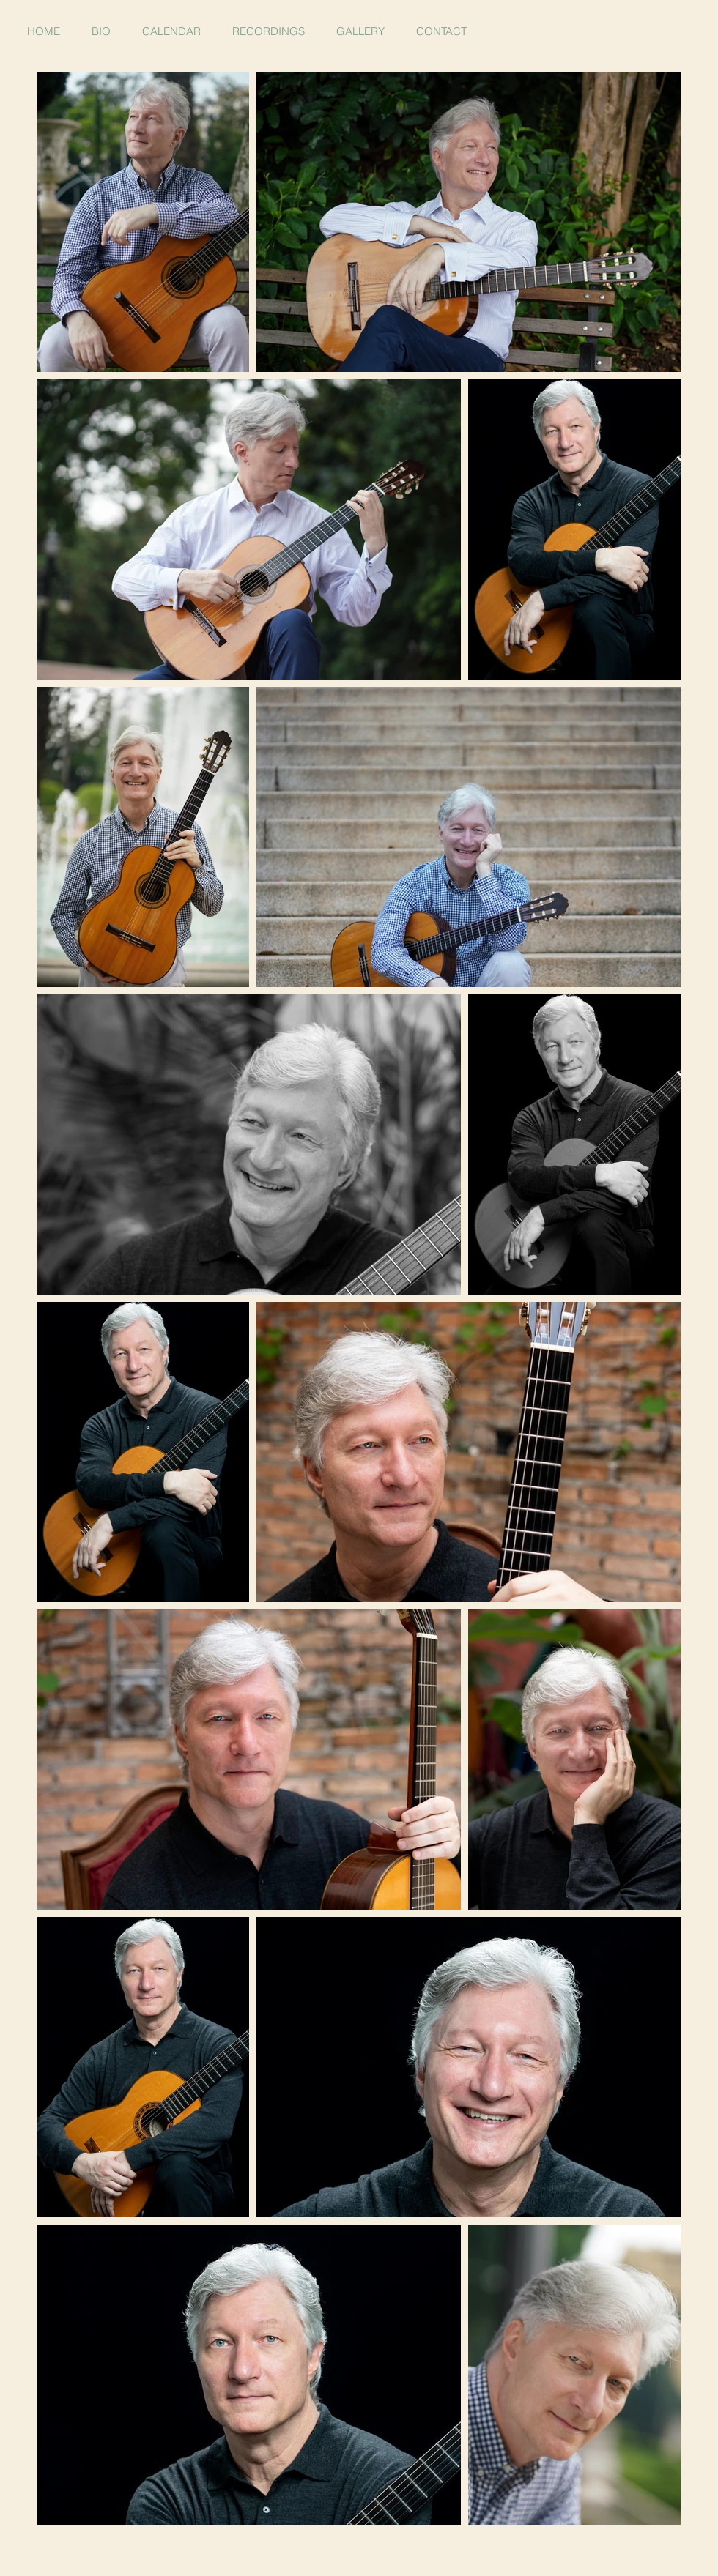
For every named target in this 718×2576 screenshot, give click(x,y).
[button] (360, 31)
